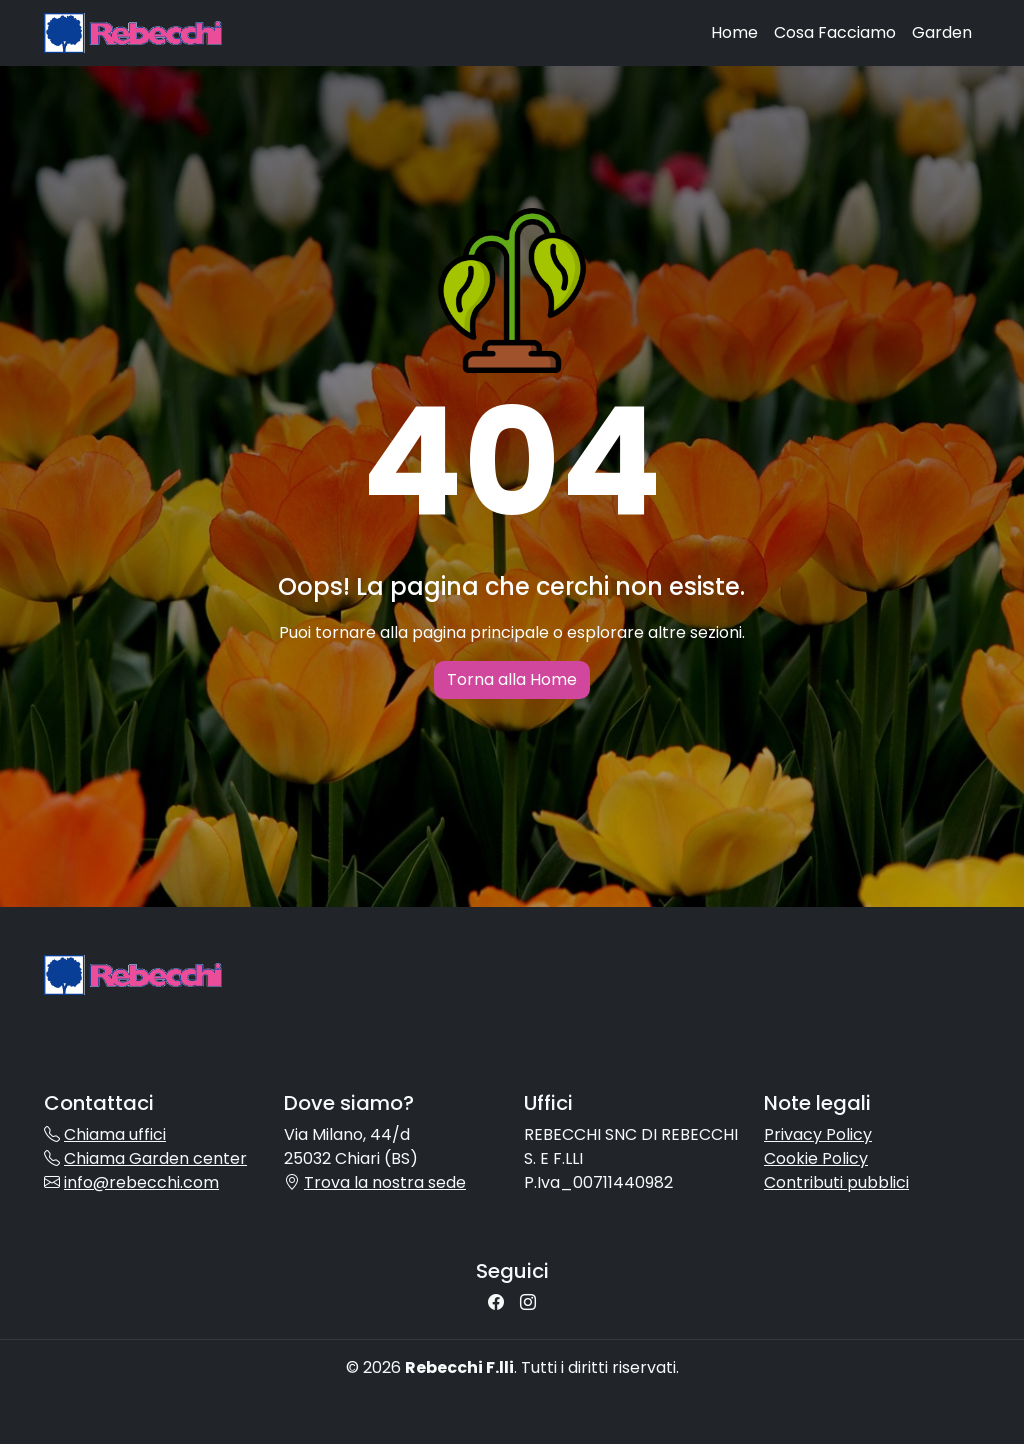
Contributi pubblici (836, 1182)
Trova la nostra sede (385, 1182)
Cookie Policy (816, 1158)
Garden (942, 32)
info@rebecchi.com (141, 1182)
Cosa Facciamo (835, 32)
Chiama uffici (115, 1134)
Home (734, 32)
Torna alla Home (512, 679)
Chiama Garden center (155, 1158)
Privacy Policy (818, 1134)
